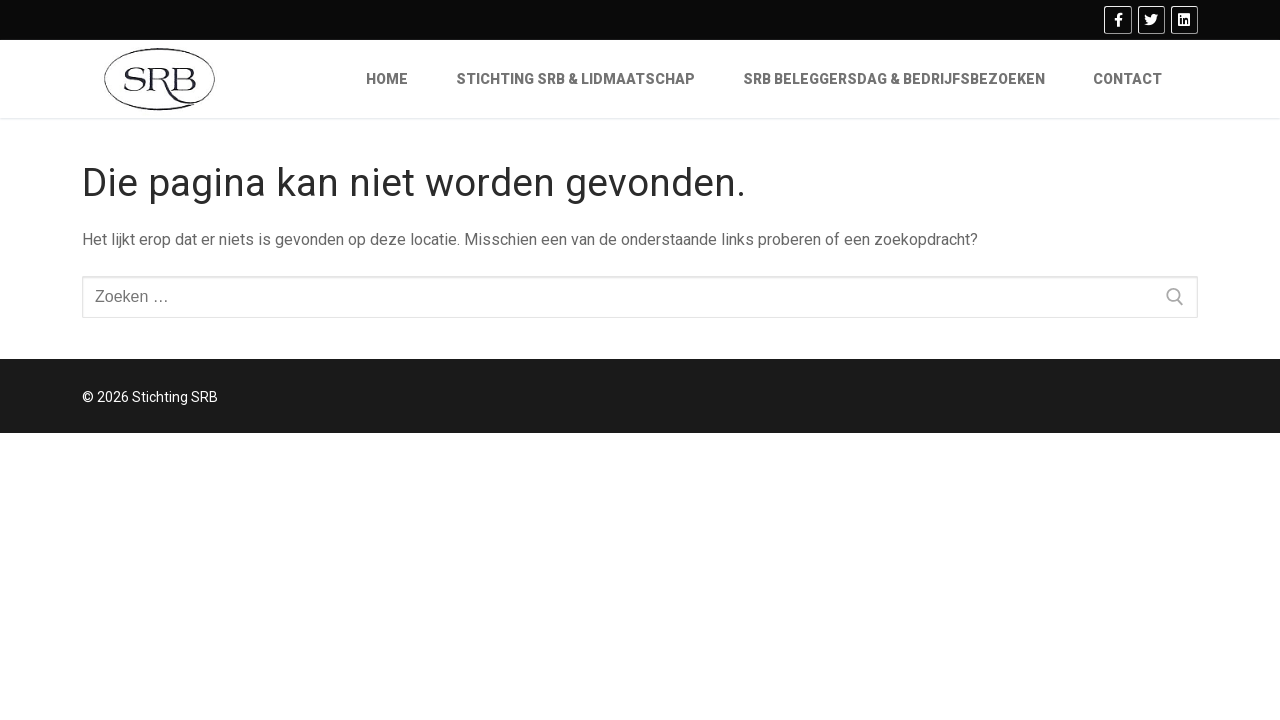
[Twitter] (1151, 19)
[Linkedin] (1184, 19)
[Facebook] (1117, 19)
